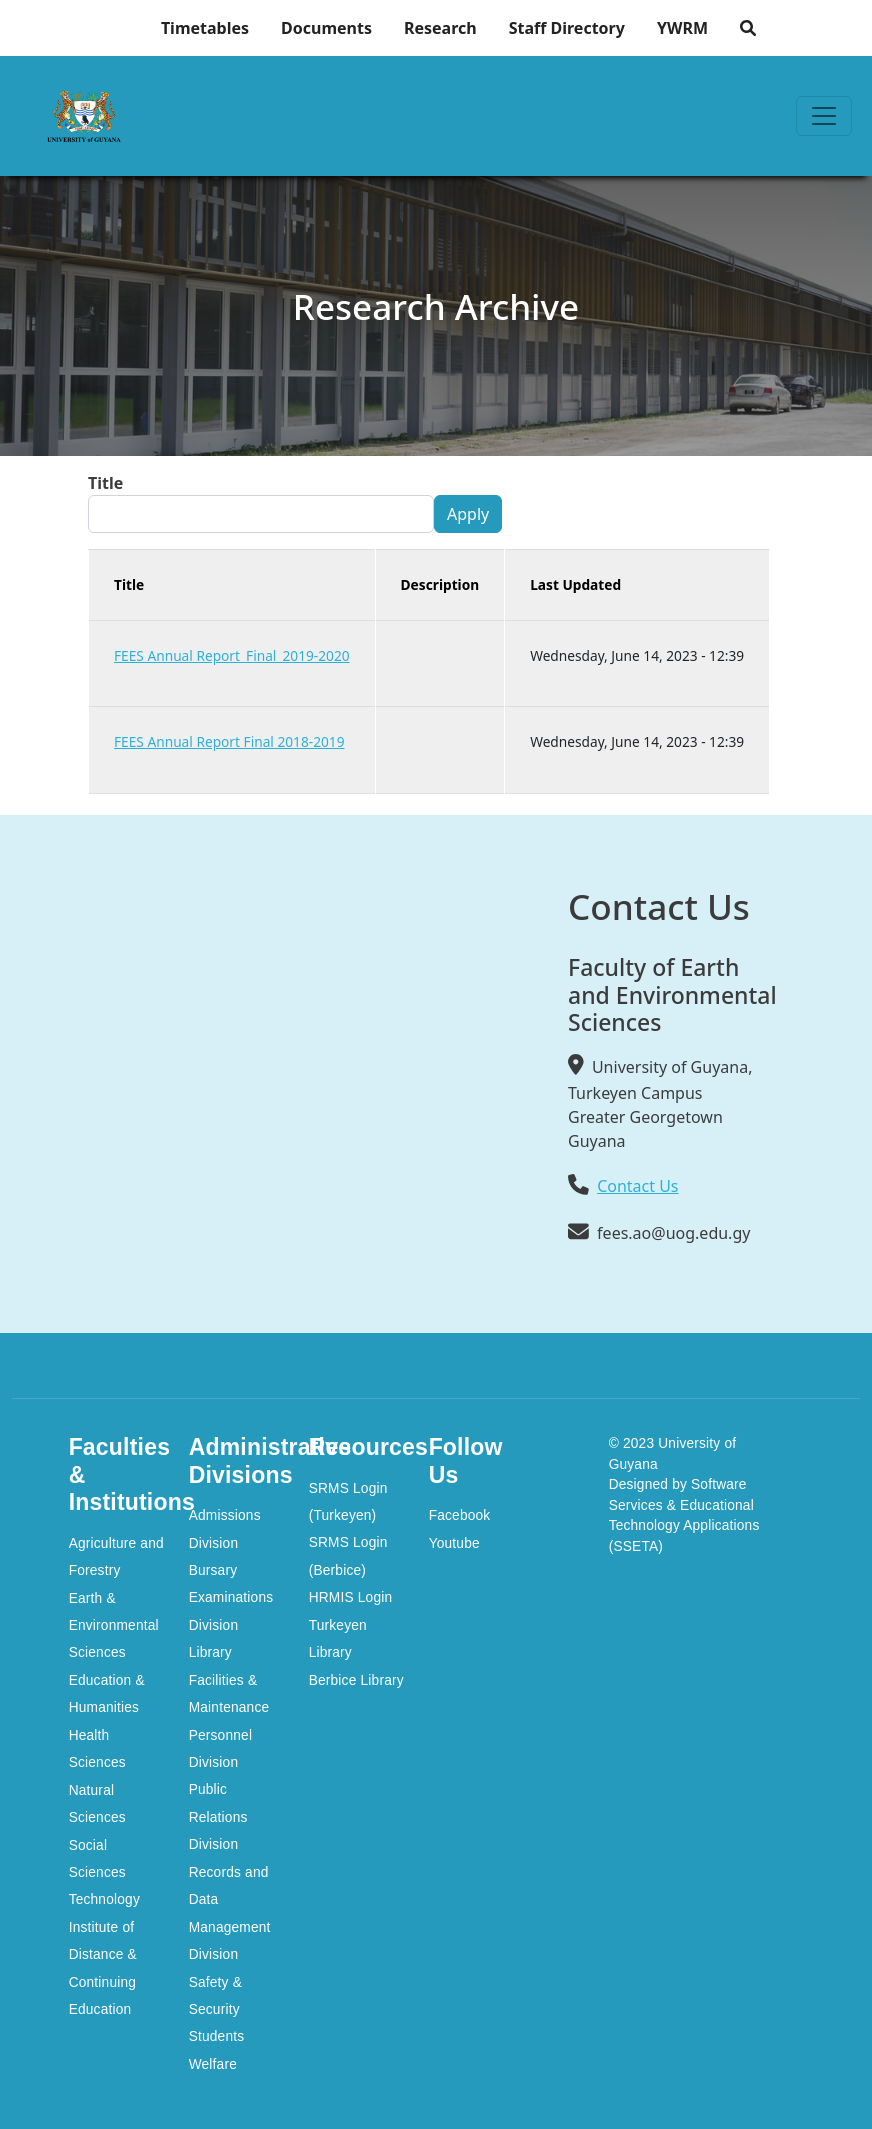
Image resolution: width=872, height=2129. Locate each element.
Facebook (460, 1515)
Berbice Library (356, 1680)
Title (105, 483)
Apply (468, 514)
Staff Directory (567, 28)
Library (210, 1652)
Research (440, 28)
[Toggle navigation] (824, 116)
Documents (326, 28)
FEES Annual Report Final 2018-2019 (229, 741)
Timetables (205, 28)
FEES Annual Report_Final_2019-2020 (232, 655)
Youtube (454, 1543)
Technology (104, 1899)
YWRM (682, 28)
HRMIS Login (351, 1597)
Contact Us (637, 1186)
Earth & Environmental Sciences (114, 1626)
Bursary (213, 1570)
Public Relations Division (218, 1817)
